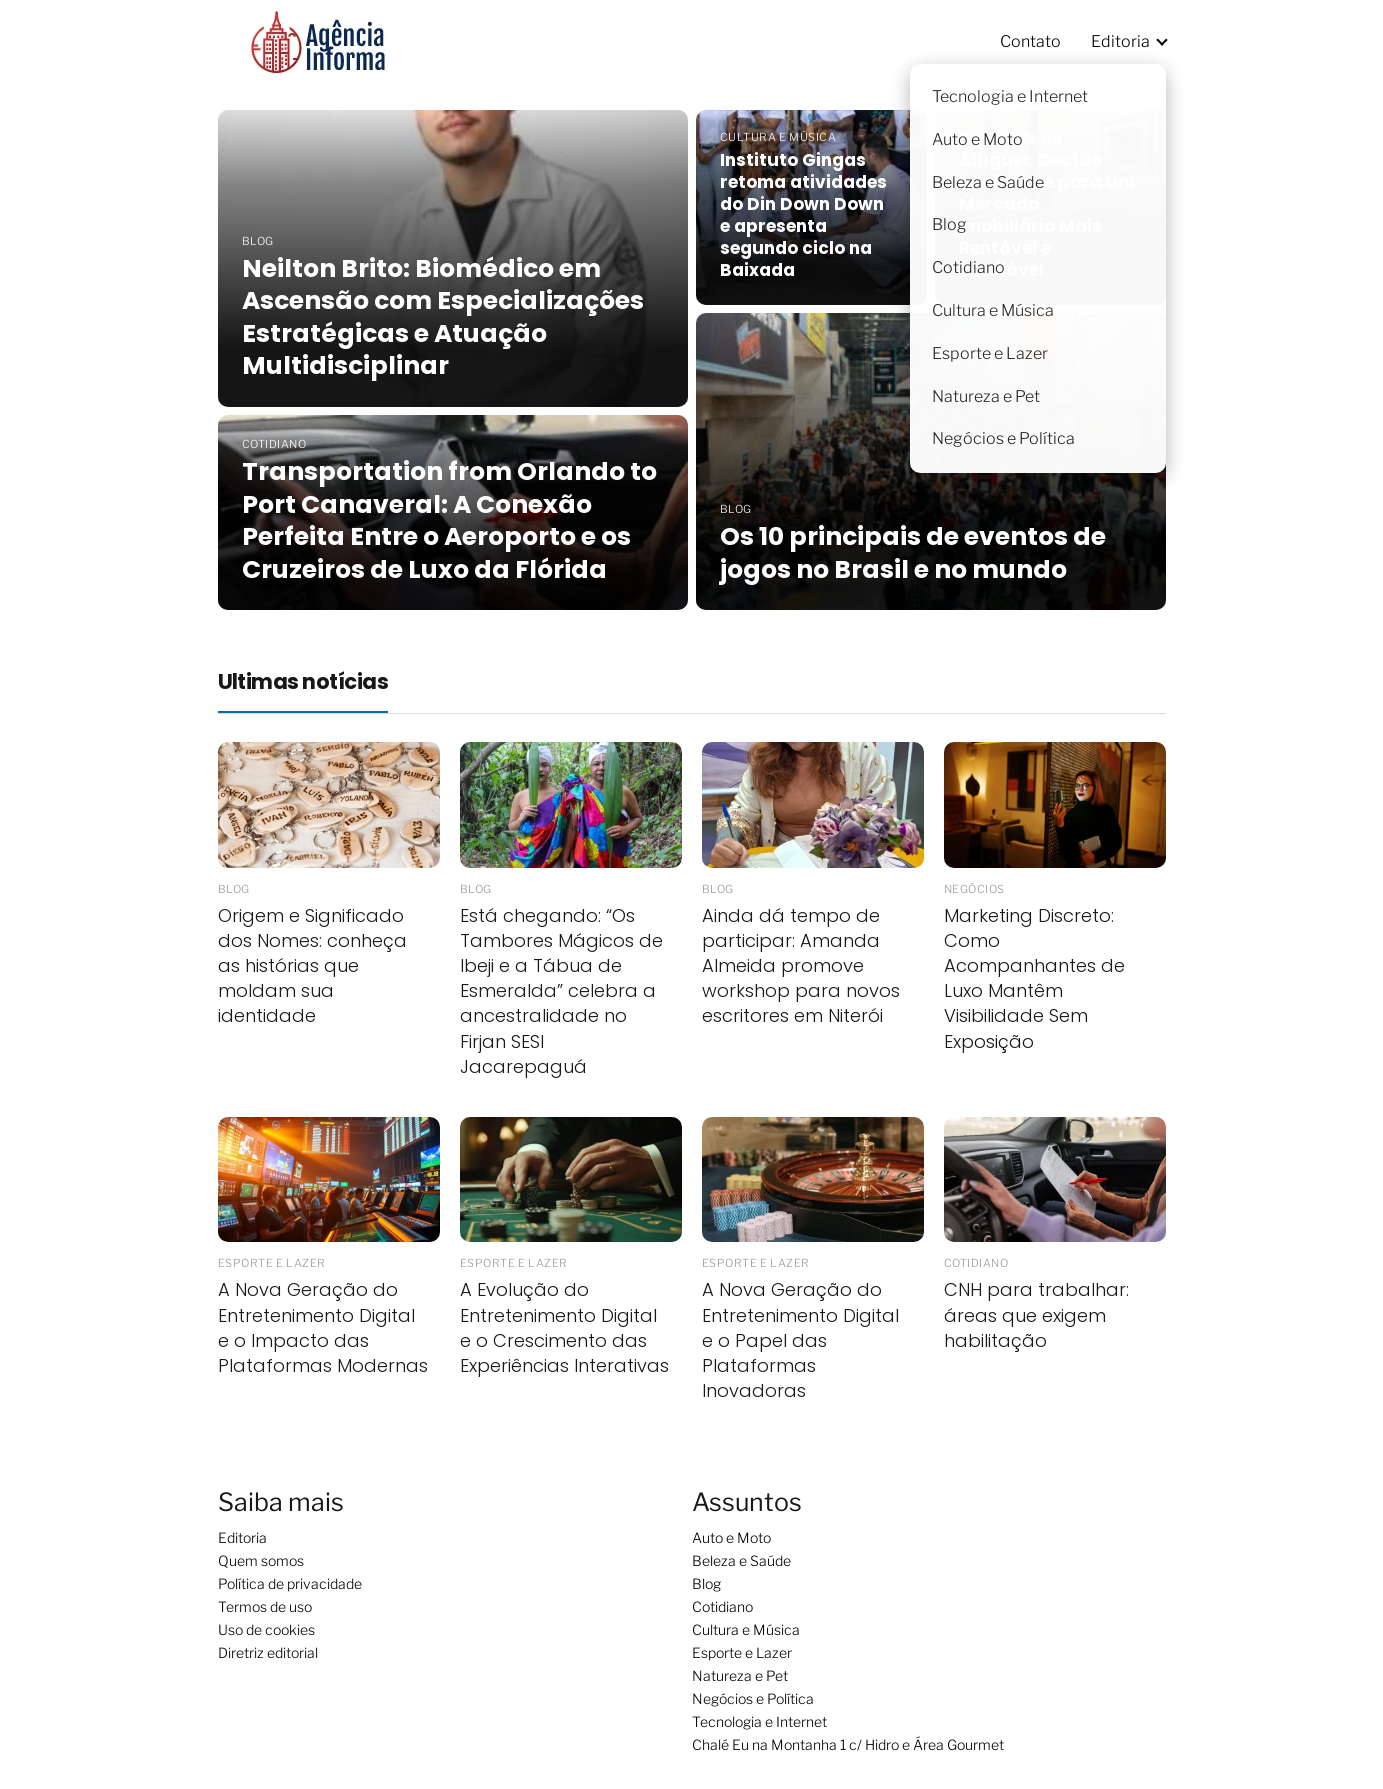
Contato (1030, 41)
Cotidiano (722, 1606)
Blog (706, 1583)
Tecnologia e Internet (759, 1721)
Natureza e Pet (740, 1675)
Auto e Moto (731, 1537)
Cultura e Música (746, 1629)
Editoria (1120, 41)
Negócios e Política (753, 1698)
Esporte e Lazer (742, 1652)
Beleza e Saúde (741, 1560)
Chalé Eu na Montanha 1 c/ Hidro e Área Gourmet (848, 1744)
